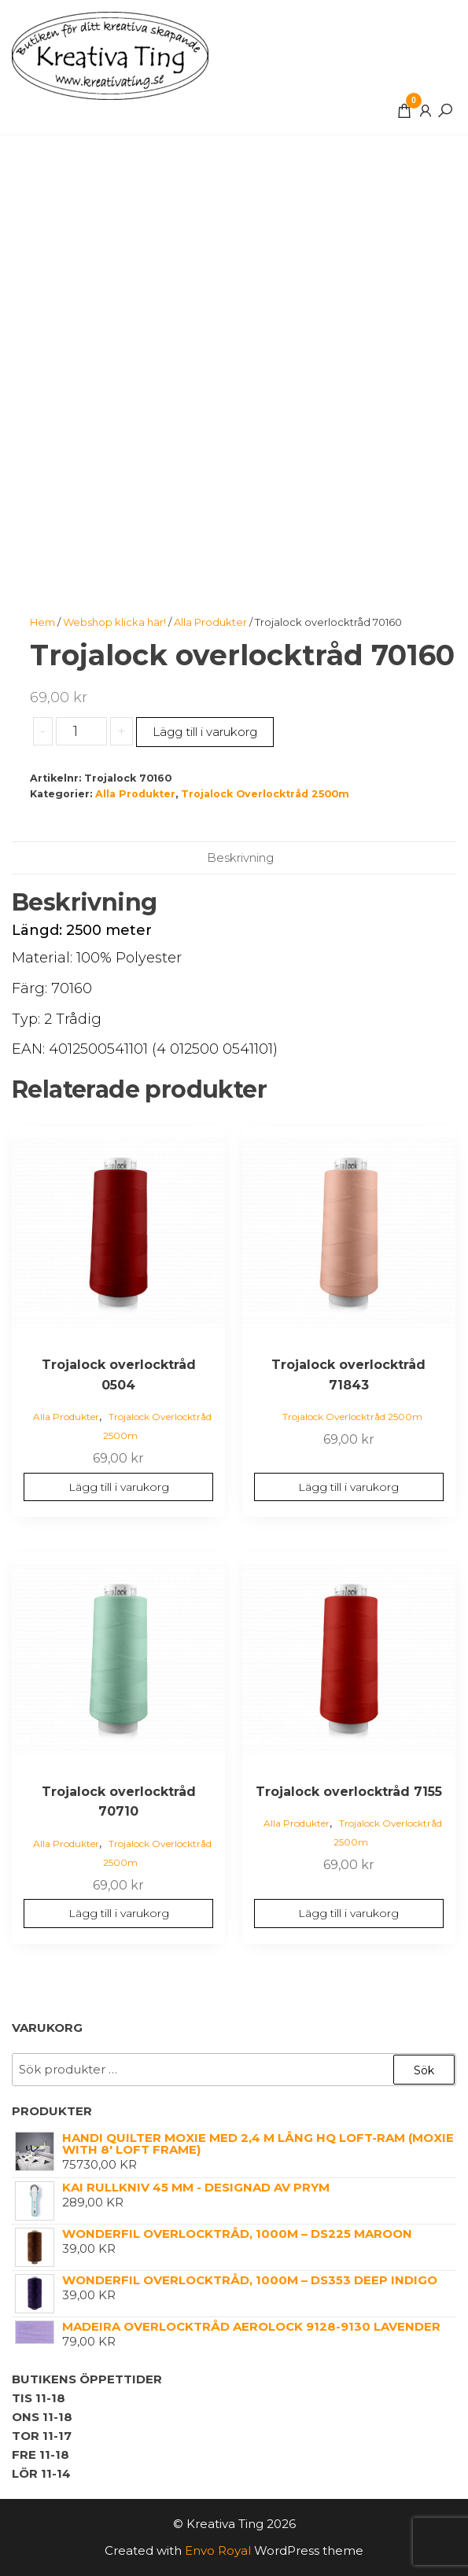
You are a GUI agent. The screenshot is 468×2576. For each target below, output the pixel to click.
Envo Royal (218, 2550)
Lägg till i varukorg (205, 731)
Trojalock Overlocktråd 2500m (265, 794)
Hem (42, 622)
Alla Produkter (210, 622)
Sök (424, 2070)
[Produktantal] (81, 731)
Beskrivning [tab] (240, 857)
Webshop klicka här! (114, 622)
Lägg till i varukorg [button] (118, 1487)
